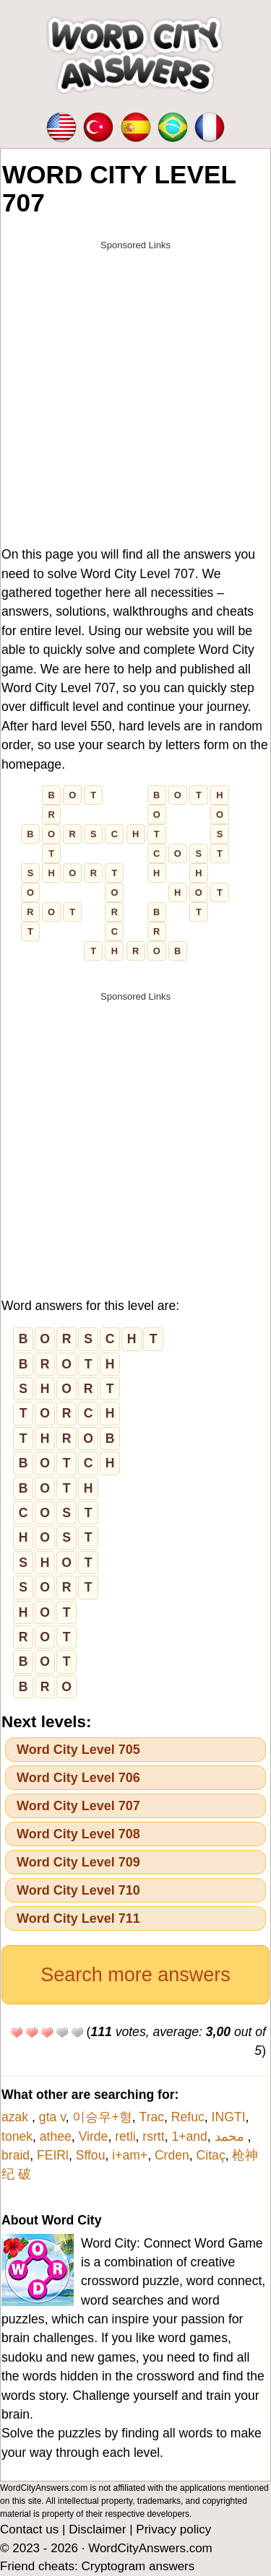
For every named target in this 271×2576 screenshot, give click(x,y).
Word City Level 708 (78, 1834)
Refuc (188, 2117)
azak (16, 2117)
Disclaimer (97, 2529)
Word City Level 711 (78, 1918)
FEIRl (53, 2155)
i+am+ (129, 2155)
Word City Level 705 (78, 1749)
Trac (152, 2117)
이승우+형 (102, 2117)
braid (15, 2155)
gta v (52, 2117)
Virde (93, 2136)
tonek (17, 2136)
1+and (189, 2136)
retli (125, 2136)
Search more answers (135, 1975)
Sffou (91, 2155)
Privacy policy (173, 2529)
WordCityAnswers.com (150, 2548)
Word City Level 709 (78, 1862)
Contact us (29, 2529)
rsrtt (153, 2136)
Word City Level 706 (78, 1778)
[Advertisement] (135, 393)
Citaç (211, 2155)
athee (56, 2136)
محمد (231, 2136)
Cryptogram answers (137, 2566)
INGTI (229, 2117)
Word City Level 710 (78, 1890)
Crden (172, 2155)
